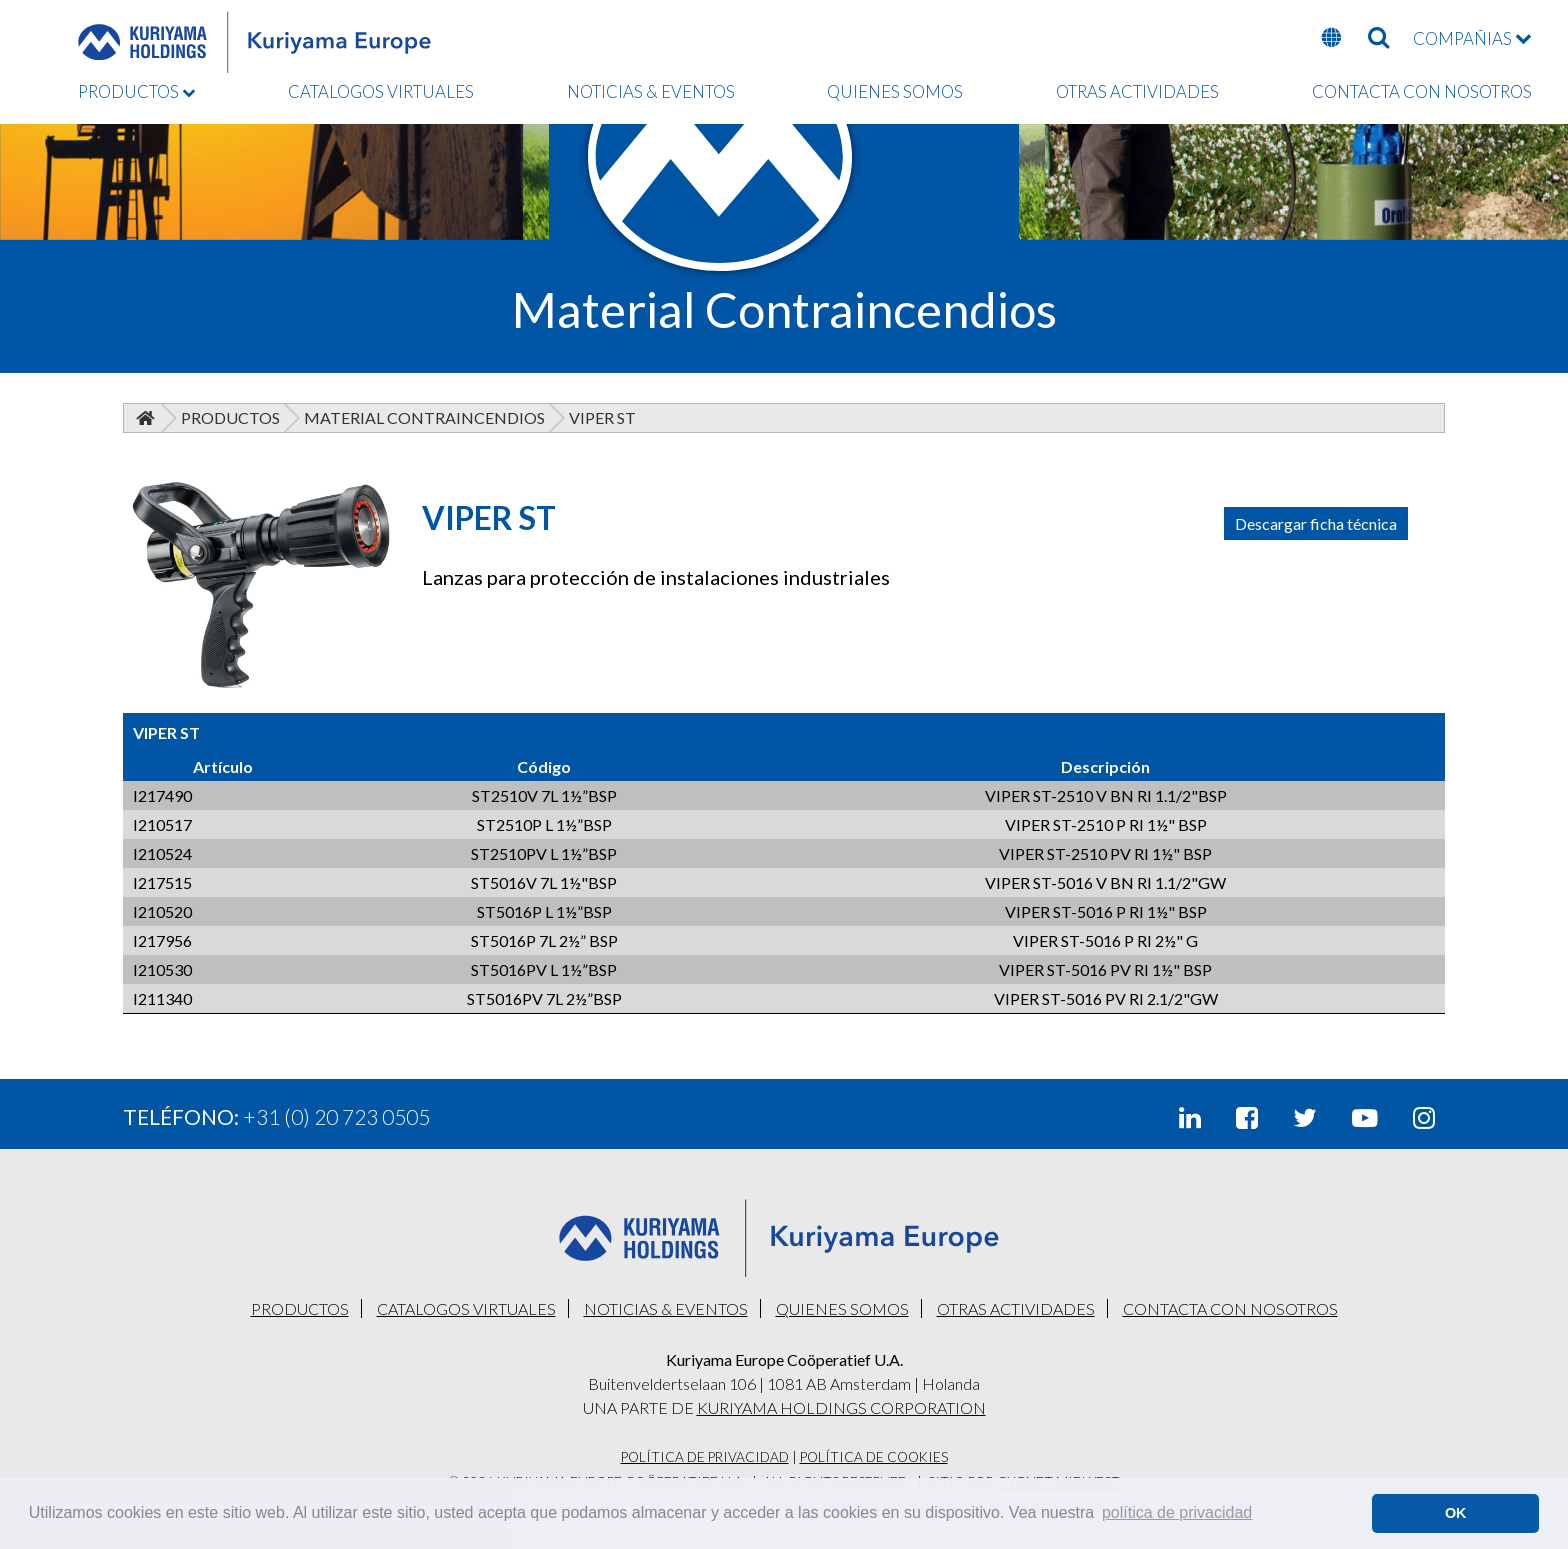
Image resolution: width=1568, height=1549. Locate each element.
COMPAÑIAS (1472, 38)
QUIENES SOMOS (895, 91)
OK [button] (1456, 1513)
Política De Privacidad (705, 1457)
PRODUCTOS (136, 91)
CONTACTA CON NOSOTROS (1422, 91)
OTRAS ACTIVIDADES (1137, 91)
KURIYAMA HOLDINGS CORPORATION (841, 1407)
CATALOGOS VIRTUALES (381, 91)
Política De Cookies (874, 1457)
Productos (230, 417)
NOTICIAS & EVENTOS (651, 91)
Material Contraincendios (424, 417)
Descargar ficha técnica (1316, 523)
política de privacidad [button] (1177, 1512)
